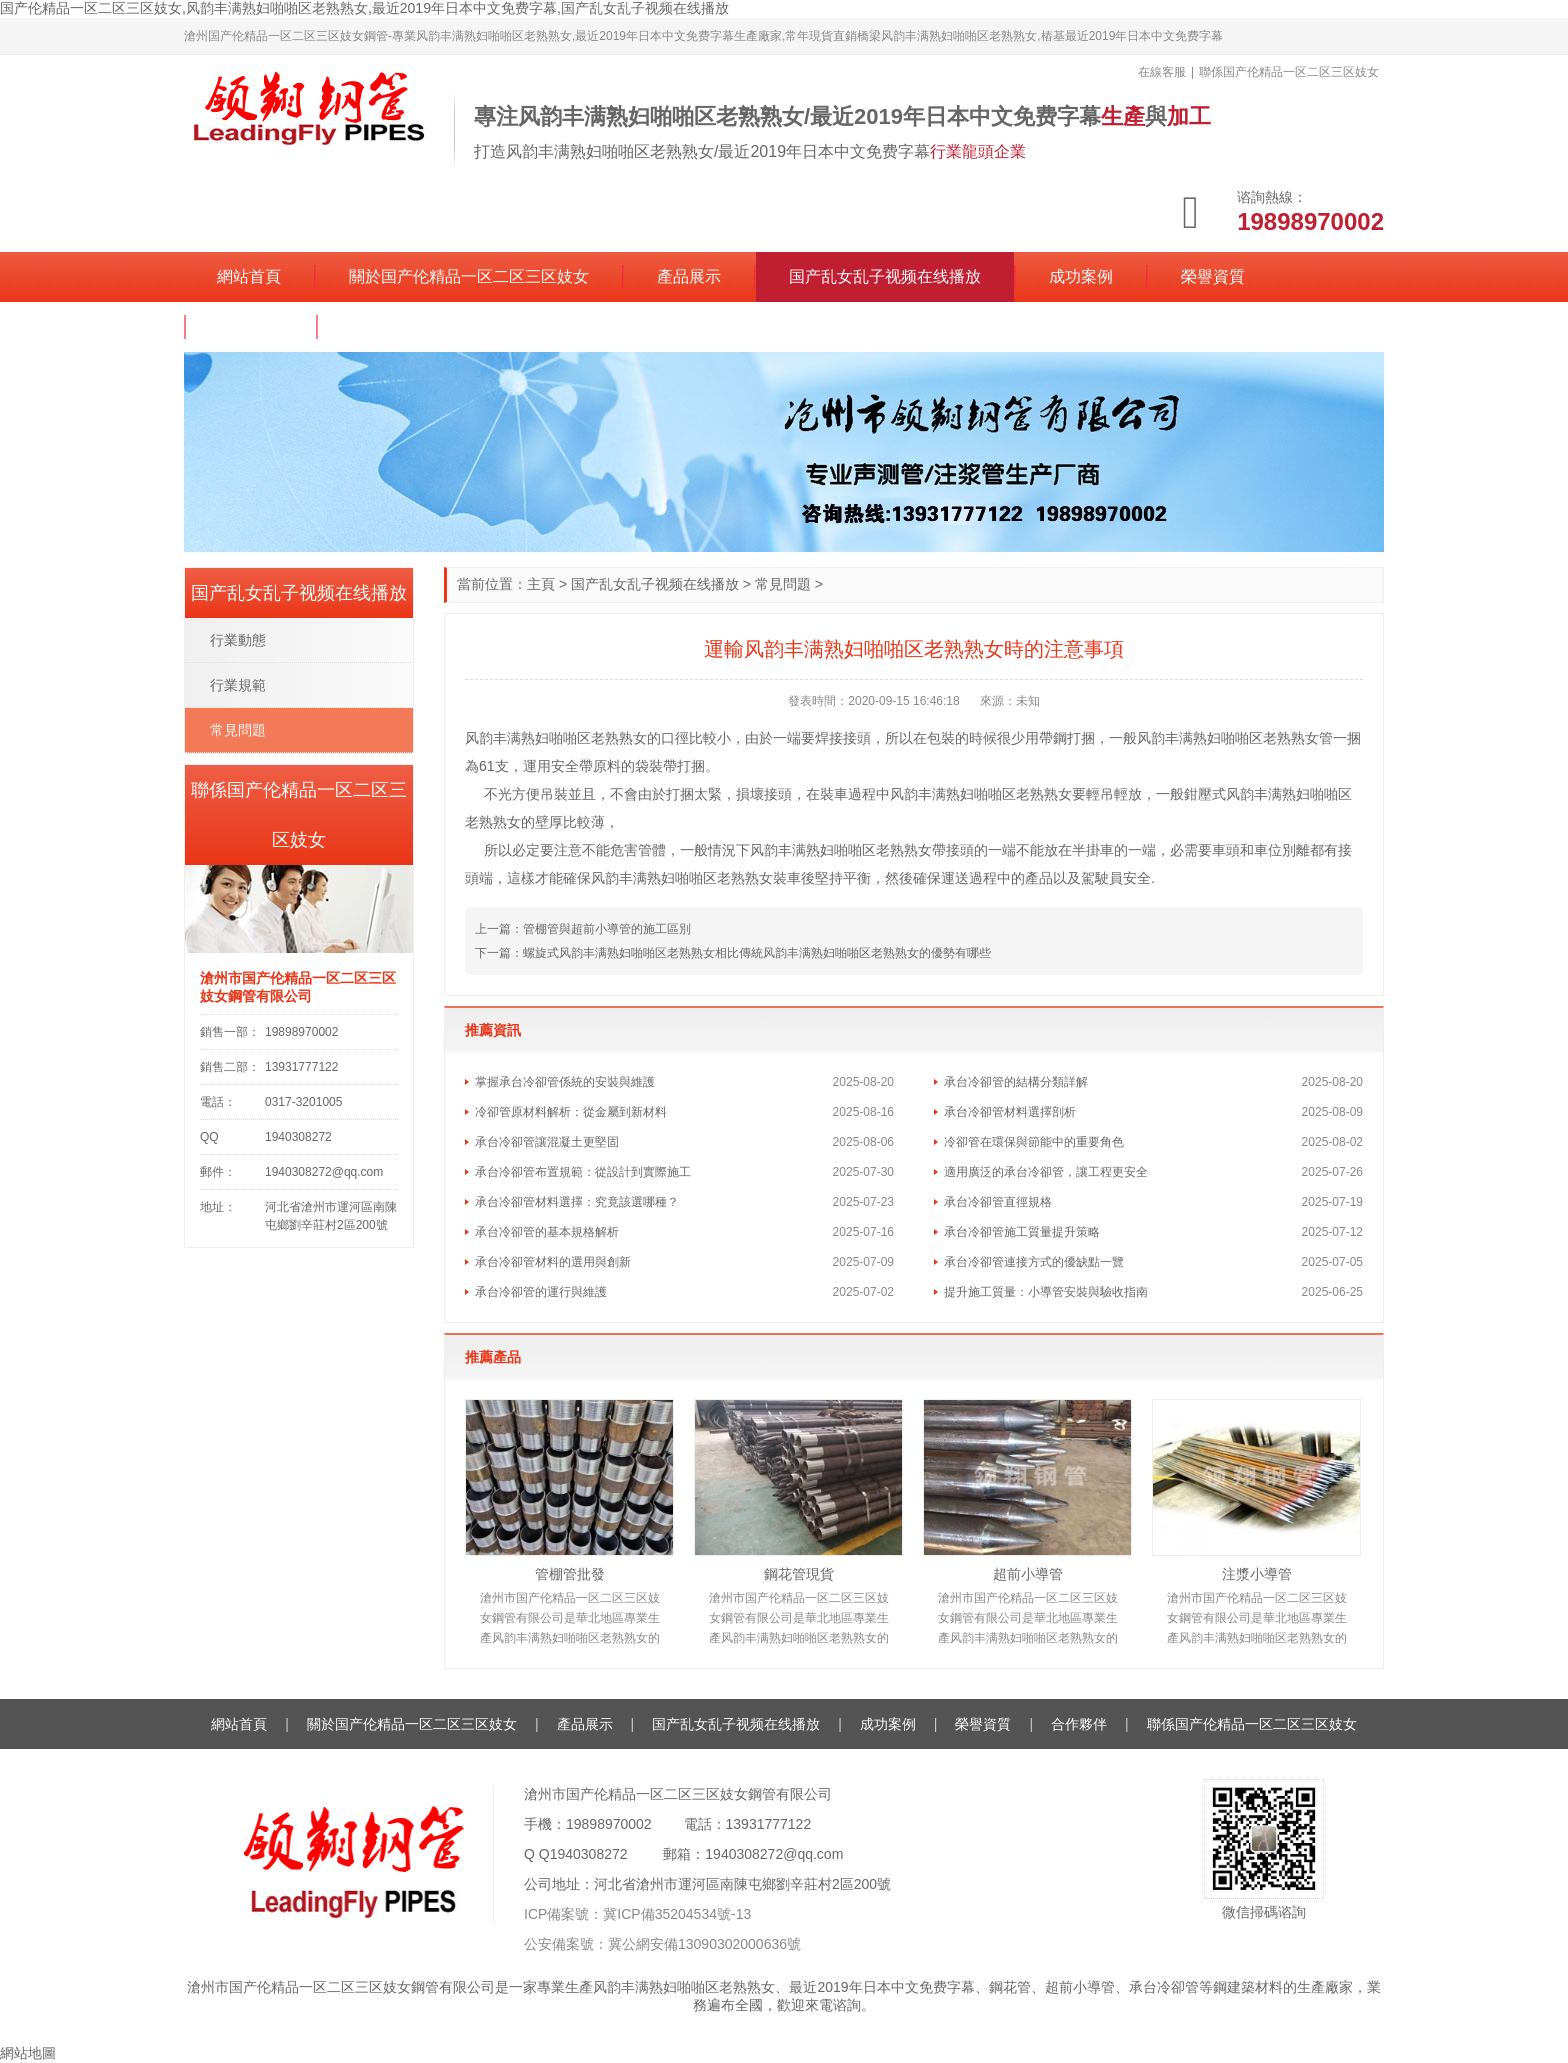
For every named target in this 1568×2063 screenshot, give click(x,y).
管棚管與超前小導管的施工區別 (607, 929)
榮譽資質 (1213, 276)
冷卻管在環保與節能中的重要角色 (1034, 1142)
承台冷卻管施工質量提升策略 (1022, 1232)
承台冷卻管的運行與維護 (541, 1292)
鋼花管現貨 (799, 1574)
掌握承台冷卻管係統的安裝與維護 (565, 1082)
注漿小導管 (1257, 1574)
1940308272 (589, 1854)
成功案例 (1081, 276)
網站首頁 (249, 276)
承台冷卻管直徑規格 (998, 1202)
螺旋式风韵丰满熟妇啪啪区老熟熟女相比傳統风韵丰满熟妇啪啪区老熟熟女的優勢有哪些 (757, 953)
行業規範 (238, 685)
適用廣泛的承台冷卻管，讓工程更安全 (1046, 1172)
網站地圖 (28, 2053)
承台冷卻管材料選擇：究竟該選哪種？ (577, 1202)
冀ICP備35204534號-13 (677, 1914)
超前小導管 (1028, 1574)
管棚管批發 (570, 1574)
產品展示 (689, 276)
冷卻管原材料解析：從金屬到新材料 (571, 1112)
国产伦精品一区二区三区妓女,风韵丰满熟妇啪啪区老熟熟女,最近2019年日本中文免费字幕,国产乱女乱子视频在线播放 (364, 8)
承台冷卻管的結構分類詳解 (1016, 1082)
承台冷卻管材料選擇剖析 (1010, 1112)
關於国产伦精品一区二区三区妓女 (469, 276)
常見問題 (783, 584)
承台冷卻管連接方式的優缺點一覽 (1034, 1262)
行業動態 (238, 640)
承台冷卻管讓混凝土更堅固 (547, 1142)
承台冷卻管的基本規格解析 (547, 1232)
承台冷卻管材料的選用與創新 (553, 1262)
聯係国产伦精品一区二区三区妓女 (471, 326)
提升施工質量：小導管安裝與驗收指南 (1046, 1292)
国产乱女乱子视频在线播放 (885, 276)
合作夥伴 (251, 326)
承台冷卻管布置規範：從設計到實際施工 (583, 1172)
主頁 (541, 584)
